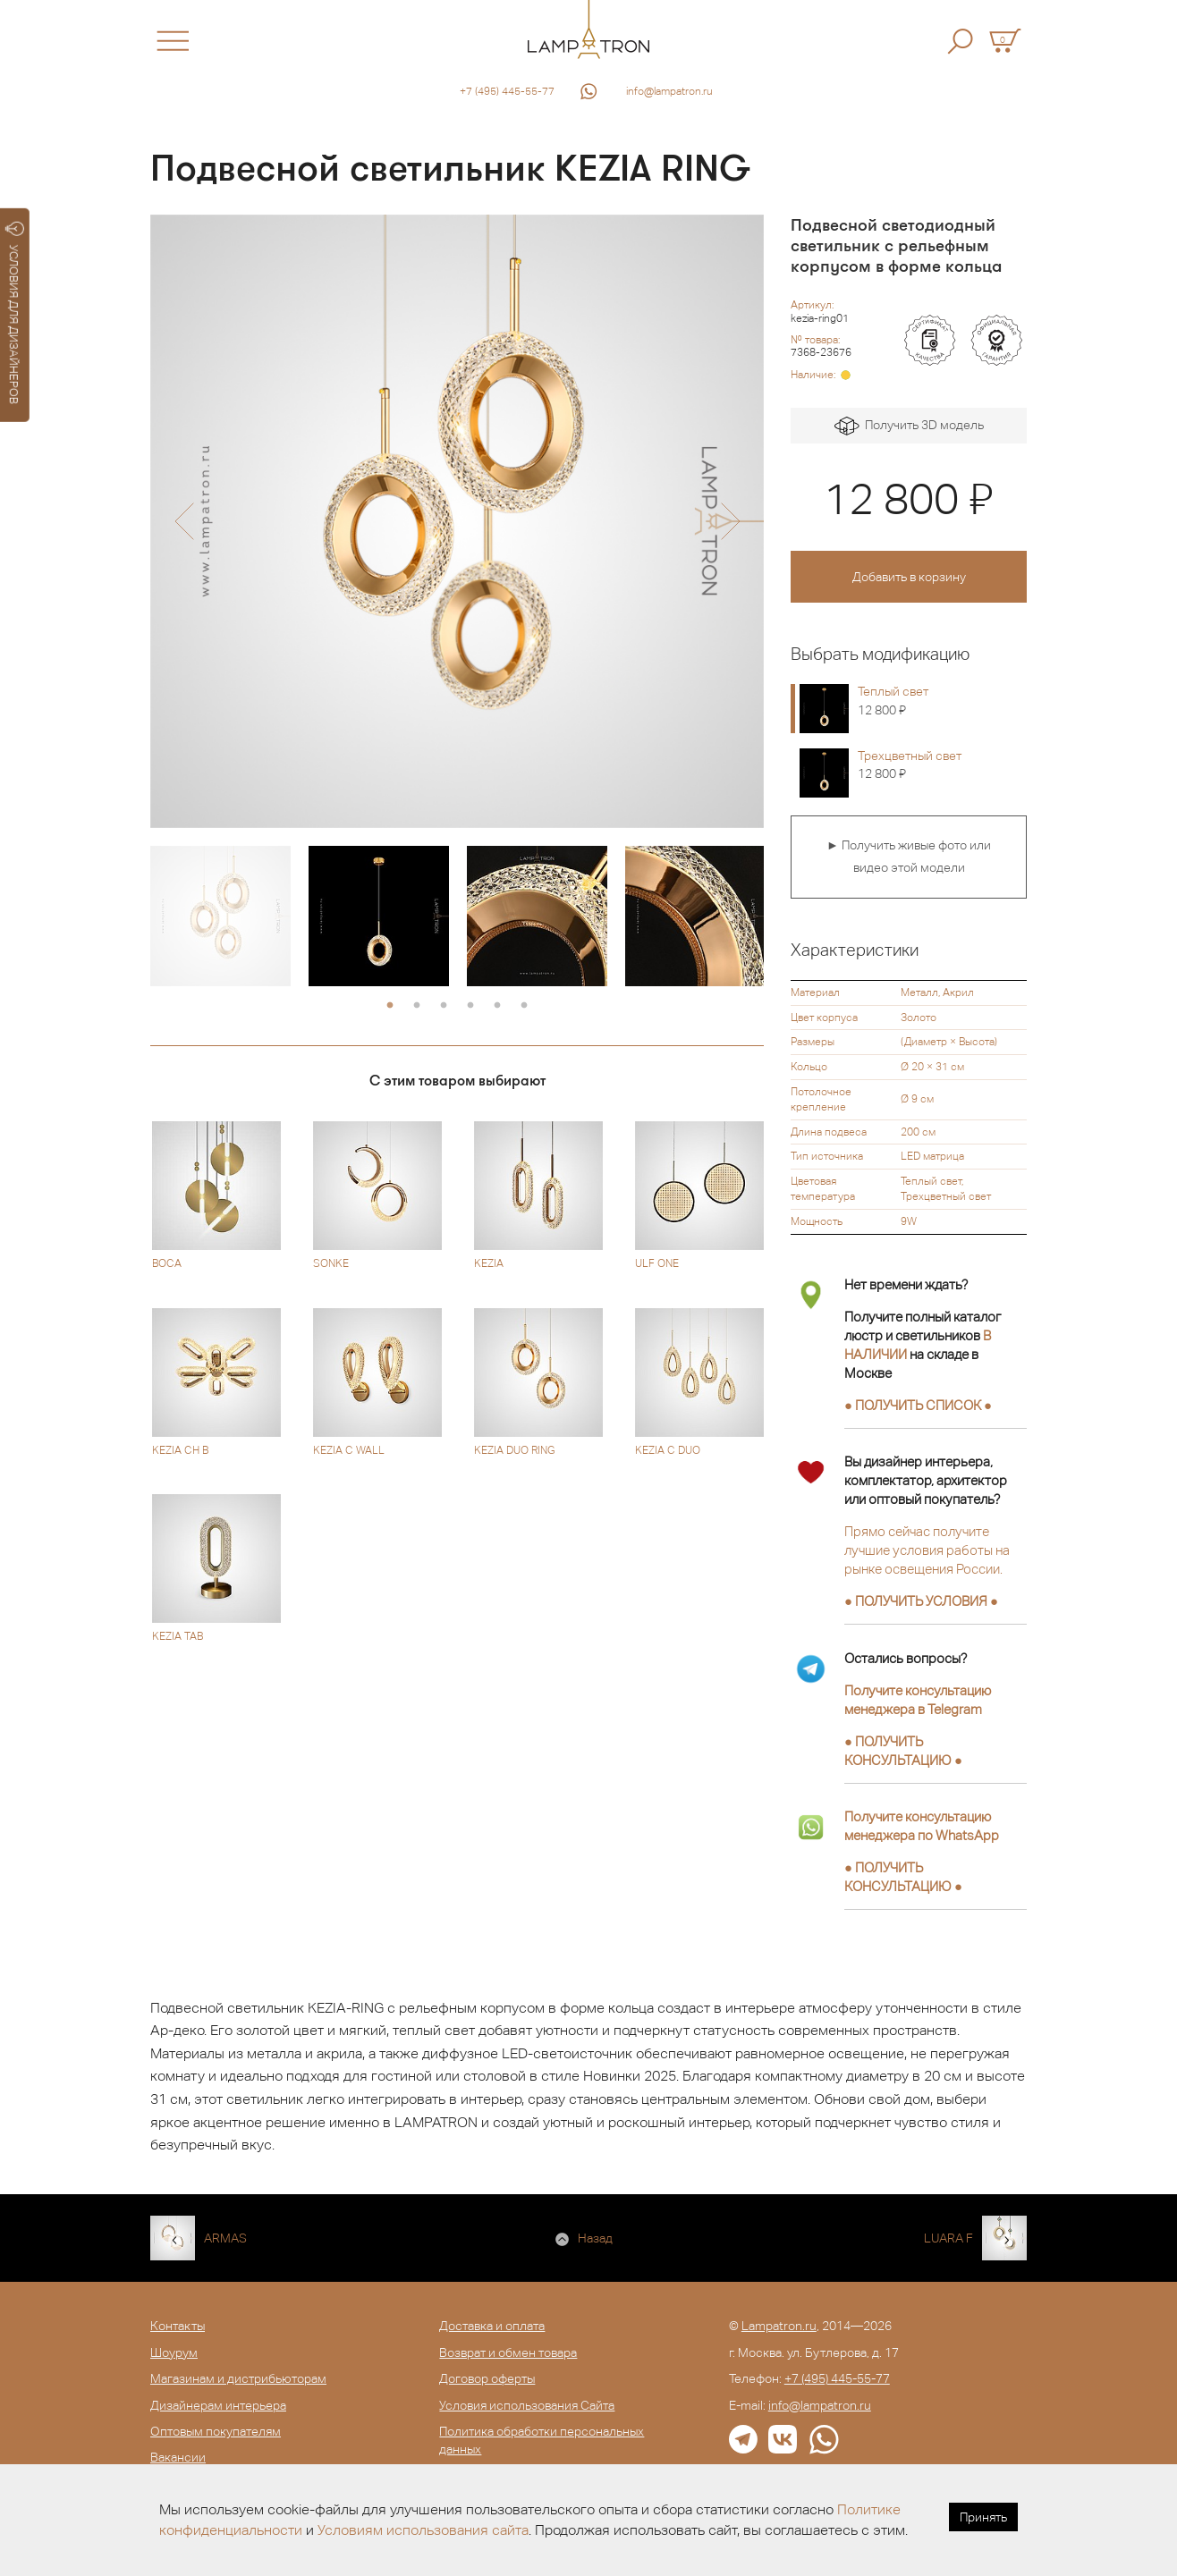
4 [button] (470, 1006)
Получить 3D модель (909, 426)
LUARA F (948, 2238)
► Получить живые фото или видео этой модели (908, 856)
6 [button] (524, 1006)
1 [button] (390, 1006)
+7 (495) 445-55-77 (507, 91)
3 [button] (444, 1006)
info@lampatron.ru (669, 91)
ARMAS (225, 2238)
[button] (184, 521)
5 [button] (497, 1006)
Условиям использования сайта (423, 2529)
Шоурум (174, 2352)
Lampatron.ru (779, 2325)
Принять (983, 2517)
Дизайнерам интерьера (218, 2405)
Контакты (177, 2325)
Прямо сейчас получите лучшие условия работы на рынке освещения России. (927, 1550)
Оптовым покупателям (215, 2431)
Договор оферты (487, 2378)
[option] (457, 521)
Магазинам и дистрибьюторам (238, 2378)
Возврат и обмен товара (508, 2352)
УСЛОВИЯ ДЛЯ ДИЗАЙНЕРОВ (14, 313)
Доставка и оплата (492, 2325)
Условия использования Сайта (526, 2405)
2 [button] (417, 1006)
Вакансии (178, 2457)
